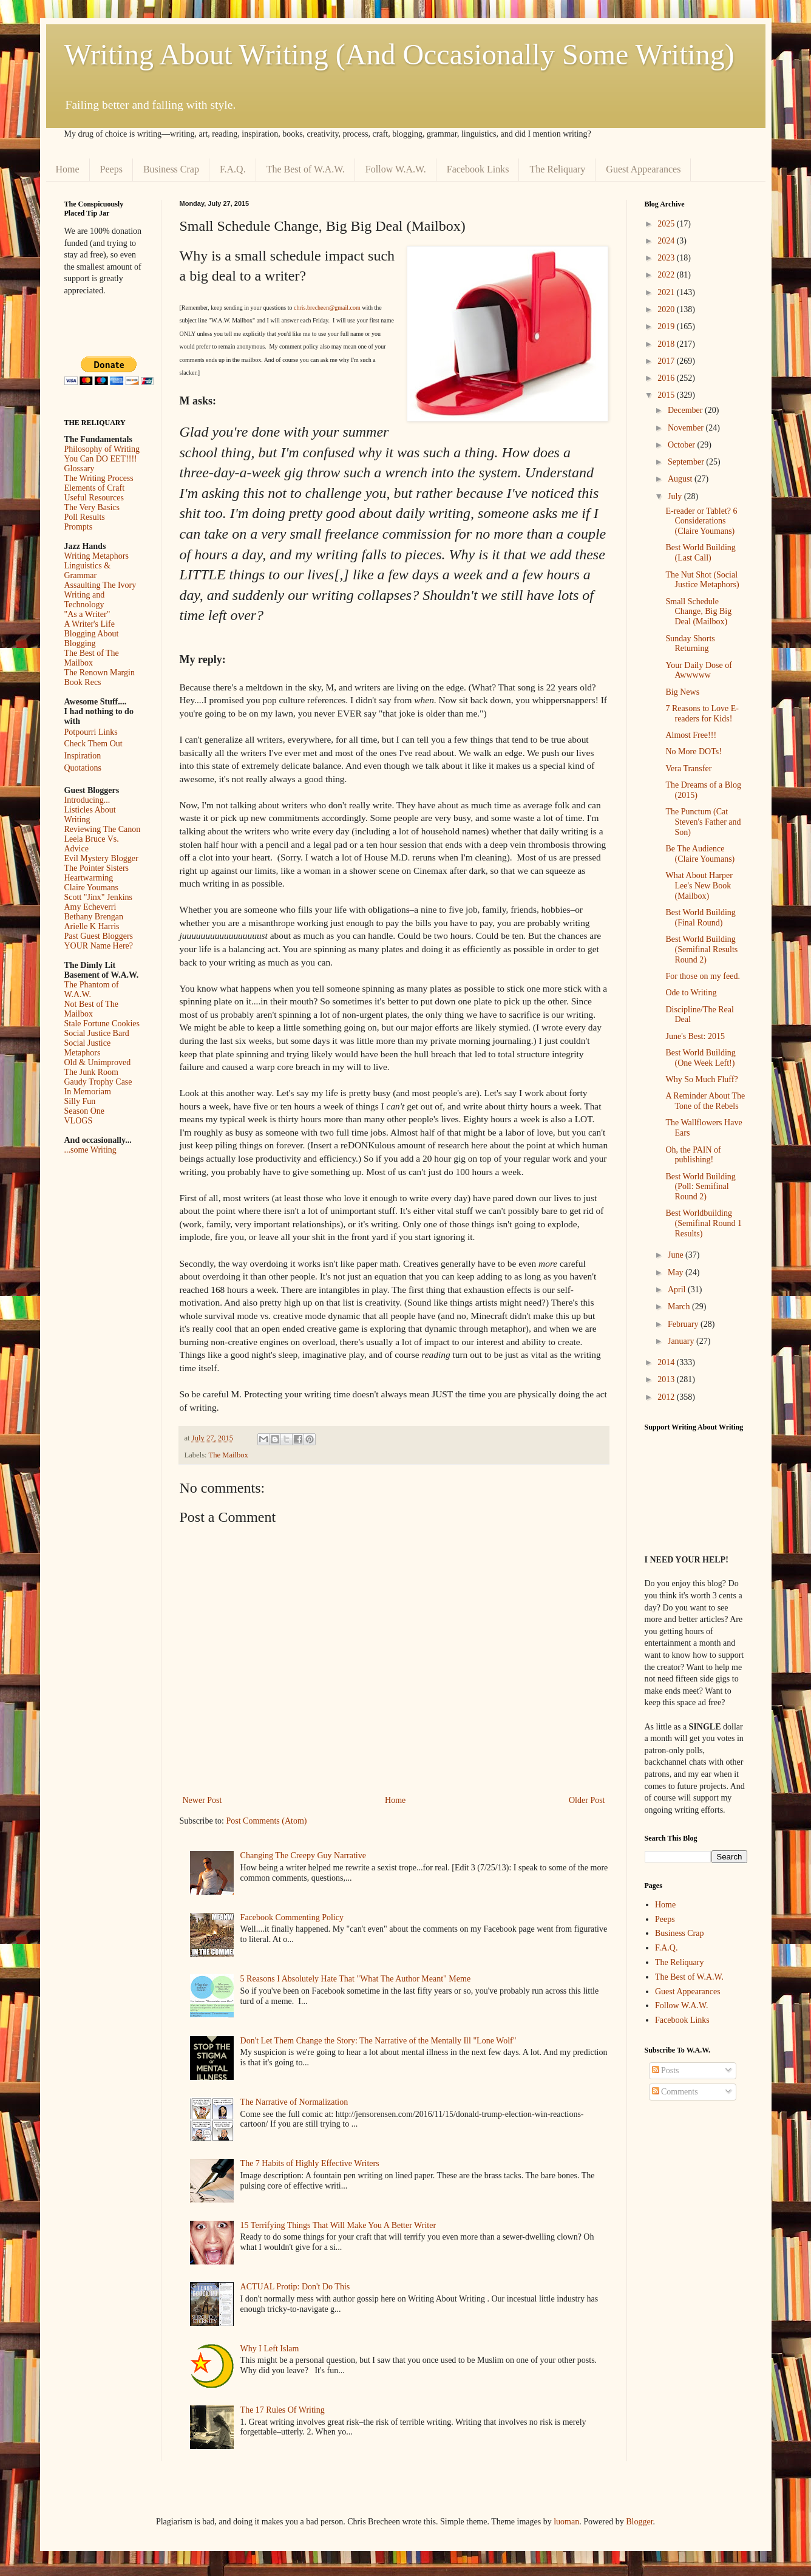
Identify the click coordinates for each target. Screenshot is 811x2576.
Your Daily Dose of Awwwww (698, 670)
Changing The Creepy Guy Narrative (303, 1855)
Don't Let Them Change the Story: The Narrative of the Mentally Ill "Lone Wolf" (378, 2040)
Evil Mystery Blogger (101, 858)
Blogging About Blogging (91, 638)
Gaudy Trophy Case (98, 1081)
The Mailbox (228, 1455)
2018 (667, 344)
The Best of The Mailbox (91, 658)
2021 (667, 292)
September (687, 461)
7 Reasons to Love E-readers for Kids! (702, 713)
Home (68, 169)
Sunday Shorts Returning (689, 643)
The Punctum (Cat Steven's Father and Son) (703, 822)
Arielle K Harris (92, 926)
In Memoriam (87, 1091)
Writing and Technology (84, 599)
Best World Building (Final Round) (700, 917)
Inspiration (82, 755)
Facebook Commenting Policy (292, 1917)
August (681, 478)
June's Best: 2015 (694, 1036)
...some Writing (90, 1149)
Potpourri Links (91, 732)
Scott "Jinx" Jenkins (98, 897)
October (682, 444)
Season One (84, 1111)
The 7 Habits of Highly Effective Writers (309, 2163)
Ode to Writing (690, 992)
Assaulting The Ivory (100, 585)
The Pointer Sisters (96, 868)
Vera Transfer (688, 768)
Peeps (111, 169)
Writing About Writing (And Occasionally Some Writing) (399, 54)
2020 (667, 309)
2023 (667, 257)
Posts (665, 2070)
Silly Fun (80, 1101)
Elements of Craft (94, 487)
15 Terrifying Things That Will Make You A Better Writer (338, 2225)
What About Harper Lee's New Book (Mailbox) (698, 886)
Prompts (78, 526)
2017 (667, 361)
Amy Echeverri (90, 906)
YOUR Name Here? (99, 945)
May (676, 1272)
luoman (566, 2521)
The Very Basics (92, 507)
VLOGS (78, 1120)
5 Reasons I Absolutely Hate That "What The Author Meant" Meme (355, 1978)
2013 (667, 1379)
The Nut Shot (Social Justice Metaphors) (702, 580)
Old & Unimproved (97, 1062)
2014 (667, 1362)
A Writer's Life (89, 624)
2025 (667, 223)
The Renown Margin (99, 672)
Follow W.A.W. (395, 169)
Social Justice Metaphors (87, 1047)
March (680, 1306)
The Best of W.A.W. (305, 169)
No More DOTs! (693, 751)
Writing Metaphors (96, 556)
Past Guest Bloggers (99, 936)
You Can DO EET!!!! (100, 458)
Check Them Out (93, 743)
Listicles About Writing (90, 814)
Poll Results (84, 517)
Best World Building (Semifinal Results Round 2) (701, 949)
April (678, 1289)
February (684, 1324)
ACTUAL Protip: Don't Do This (295, 2286)
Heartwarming (89, 877)
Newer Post (202, 1800)
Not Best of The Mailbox (91, 1009)
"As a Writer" (87, 614)
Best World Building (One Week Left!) (700, 1058)
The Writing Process (99, 478)
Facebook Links (478, 169)
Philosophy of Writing (102, 449)
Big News (682, 692)
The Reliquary (557, 169)
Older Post (587, 1800)
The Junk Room (91, 1072)
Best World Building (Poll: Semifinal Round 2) (700, 1187)
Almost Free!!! (690, 735)
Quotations (82, 767)
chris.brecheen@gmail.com (327, 307)
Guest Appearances (643, 169)
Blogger (639, 2521)
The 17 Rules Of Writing (282, 2409)
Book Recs (82, 682)
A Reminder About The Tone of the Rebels (705, 1101)
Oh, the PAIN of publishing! (693, 1155)
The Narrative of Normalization (294, 2102)
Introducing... (87, 800)
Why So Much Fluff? (701, 1079)
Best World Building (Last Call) (700, 552)
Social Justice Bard (96, 1033)
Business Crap (171, 169)
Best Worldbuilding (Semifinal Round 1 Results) (703, 1223)
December (686, 410)
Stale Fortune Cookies (102, 1023)
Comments (675, 2091)
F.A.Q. (233, 169)
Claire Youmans (91, 887)
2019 (667, 326)
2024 (667, 240)
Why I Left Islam (269, 2348)
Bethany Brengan (94, 916)
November (687, 427)
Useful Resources (94, 497)
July (676, 496)
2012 (667, 1397)
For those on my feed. (702, 976)
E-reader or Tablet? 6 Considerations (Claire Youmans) (701, 521)
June (676, 1254)
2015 (667, 395)
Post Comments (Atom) (266, 1820)
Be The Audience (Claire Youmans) (700, 854)
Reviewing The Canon (102, 829)
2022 (667, 274)
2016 (667, 378)
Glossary (79, 468)
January (682, 1341)
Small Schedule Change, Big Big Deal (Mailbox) (698, 612)
